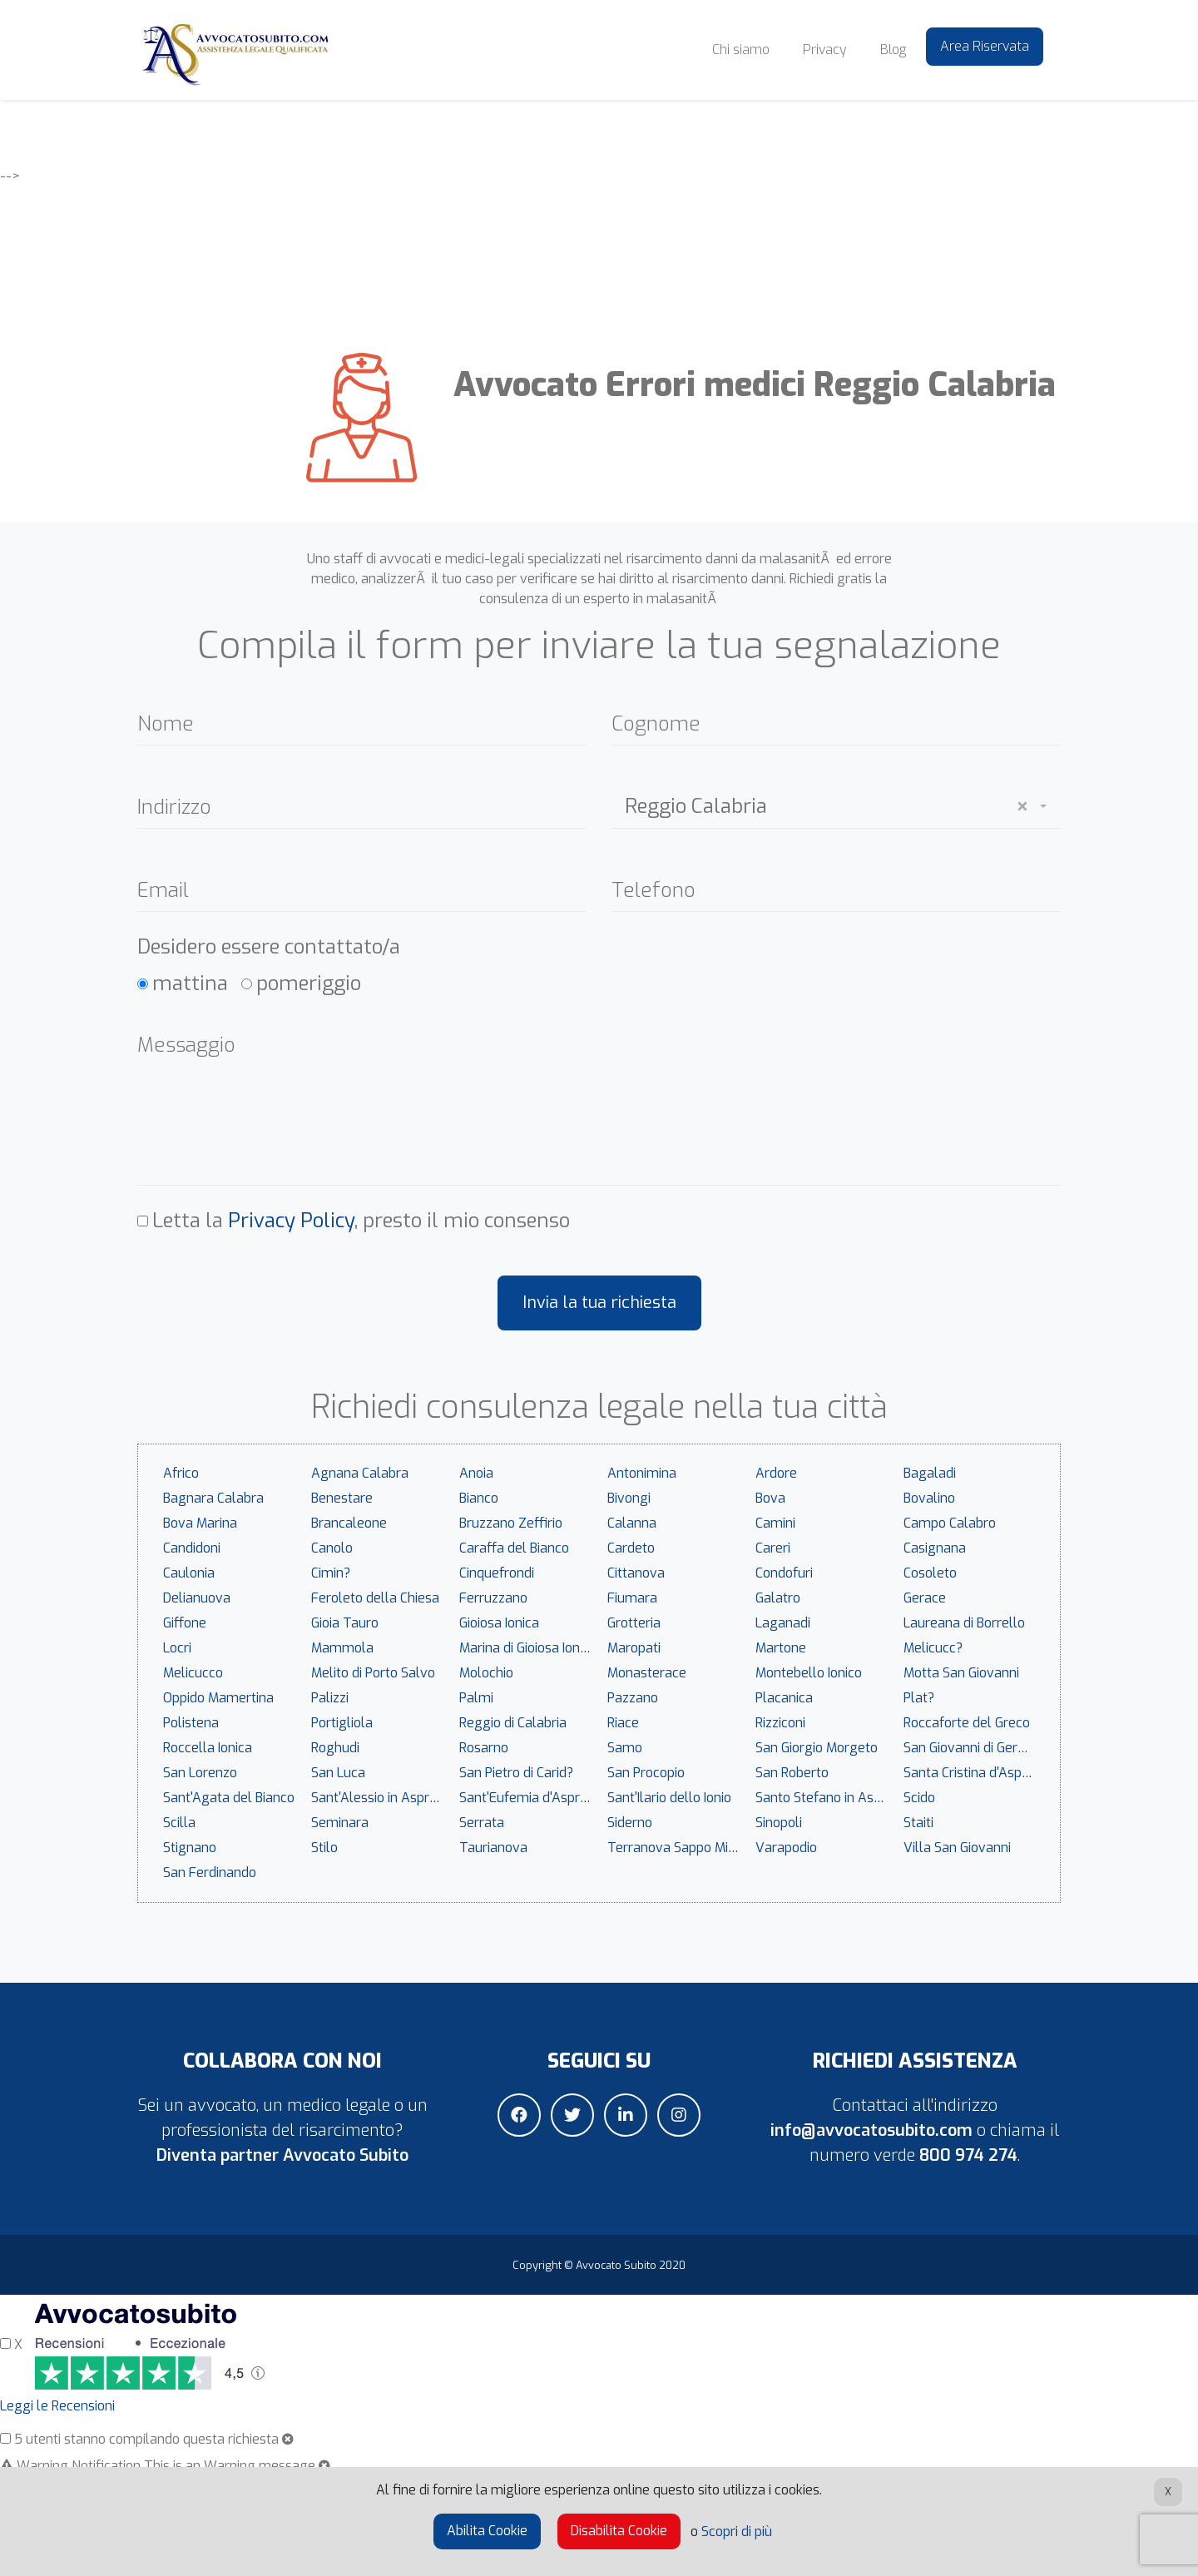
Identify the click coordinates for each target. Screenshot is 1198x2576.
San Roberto (792, 1772)
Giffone (184, 1623)
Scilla (179, 1822)
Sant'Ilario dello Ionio (669, 1797)
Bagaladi (929, 1473)
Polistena (191, 1722)
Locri (177, 1648)
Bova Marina (200, 1523)
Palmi (476, 1698)
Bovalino (929, 1498)
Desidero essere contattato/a (268, 947)
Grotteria (634, 1623)
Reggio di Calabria (513, 1722)
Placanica (784, 1698)
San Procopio (646, 1772)
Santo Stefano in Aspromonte (825, 1797)
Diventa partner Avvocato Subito (282, 2155)
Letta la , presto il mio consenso (361, 1220)
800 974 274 (968, 2155)
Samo (624, 1747)
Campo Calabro (949, 1523)
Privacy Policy (291, 1220)
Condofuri (784, 1573)
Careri (772, 1548)
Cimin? (330, 1573)
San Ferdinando (209, 1872)
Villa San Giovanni (957, 1847)
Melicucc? (933, 1648)
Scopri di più (736, 2530)
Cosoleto (930, 1573)
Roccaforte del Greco (966, 1722)
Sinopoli (778, 1822)
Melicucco (193, 1673)
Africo (181, 1473)
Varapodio (786, 1847)
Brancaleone (349, 1523)
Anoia (476, 1473)
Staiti (918, 1822)
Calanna (631, 1523)
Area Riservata (984, 46)
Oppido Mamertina (218, 1698)
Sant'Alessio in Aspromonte (381, 1797)
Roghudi (335, 1747)
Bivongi (629, 1498)
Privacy (825, 49)
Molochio (486, 1673)
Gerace (924, 1598)
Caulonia (189, 1573)
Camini (775, 1523)
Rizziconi (780, 1722)
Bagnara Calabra (213, 1498)
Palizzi (330, 1698)
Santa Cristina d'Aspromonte (973, 1772)
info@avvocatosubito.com (871, 2130)
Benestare (342, 1498)
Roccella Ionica (207, 1747)
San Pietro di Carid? (516, 1772)
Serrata (481, 1822)
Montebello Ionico (808, 1673)
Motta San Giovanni (961, 1673)
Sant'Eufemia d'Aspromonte (529, 1797)
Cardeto (631, 1548)
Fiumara (632, 1598)
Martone (780, 1648)
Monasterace (646, 1673)
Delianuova (196, 1598)
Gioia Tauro (345, 1623)
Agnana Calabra (359, 1473)
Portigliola (342, 1722)
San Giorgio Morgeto (816, 1747)
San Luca (338, 1772)
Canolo (332, 1548)
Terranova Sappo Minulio (677, 1847)
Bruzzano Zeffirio (510, 1523)
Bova (770, 1498)
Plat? (918, 1698)
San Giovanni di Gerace (971, 1747)
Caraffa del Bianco (514, 1548)
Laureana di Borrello (964, 1623)
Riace (623, 1722)
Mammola (342, 1648)
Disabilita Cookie (619, 2530)
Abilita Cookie (487, 2530)
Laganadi (782, 1623)
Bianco (478, 1498)
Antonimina (641, 1473)
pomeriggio (308, 983)
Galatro (777, 1598)
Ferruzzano (493, 1598)
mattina (190, 983)
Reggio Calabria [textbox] (826, 807)
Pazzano (632, 1698)
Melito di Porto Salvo (373, 1673)
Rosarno (483, 1747)
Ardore (776, 1473)
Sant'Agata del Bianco (229, 1797)
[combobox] (836, 802)
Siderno (629, 1822)
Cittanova (636, 1573)
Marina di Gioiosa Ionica (528, 1648)
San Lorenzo (200, 1772)
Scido (919, 1797)
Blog (893, 49)
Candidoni (191, 1548)
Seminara (340, 1822)
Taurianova (493, 1847)
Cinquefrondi (496, 1573)
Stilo (324, 1847)
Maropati (634, 1648)
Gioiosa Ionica (499, 1623)
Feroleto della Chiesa (375, 1598)
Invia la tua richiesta (599, 1302)
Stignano (189, 1847)
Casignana (934, 1548)
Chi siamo (741, 49)
